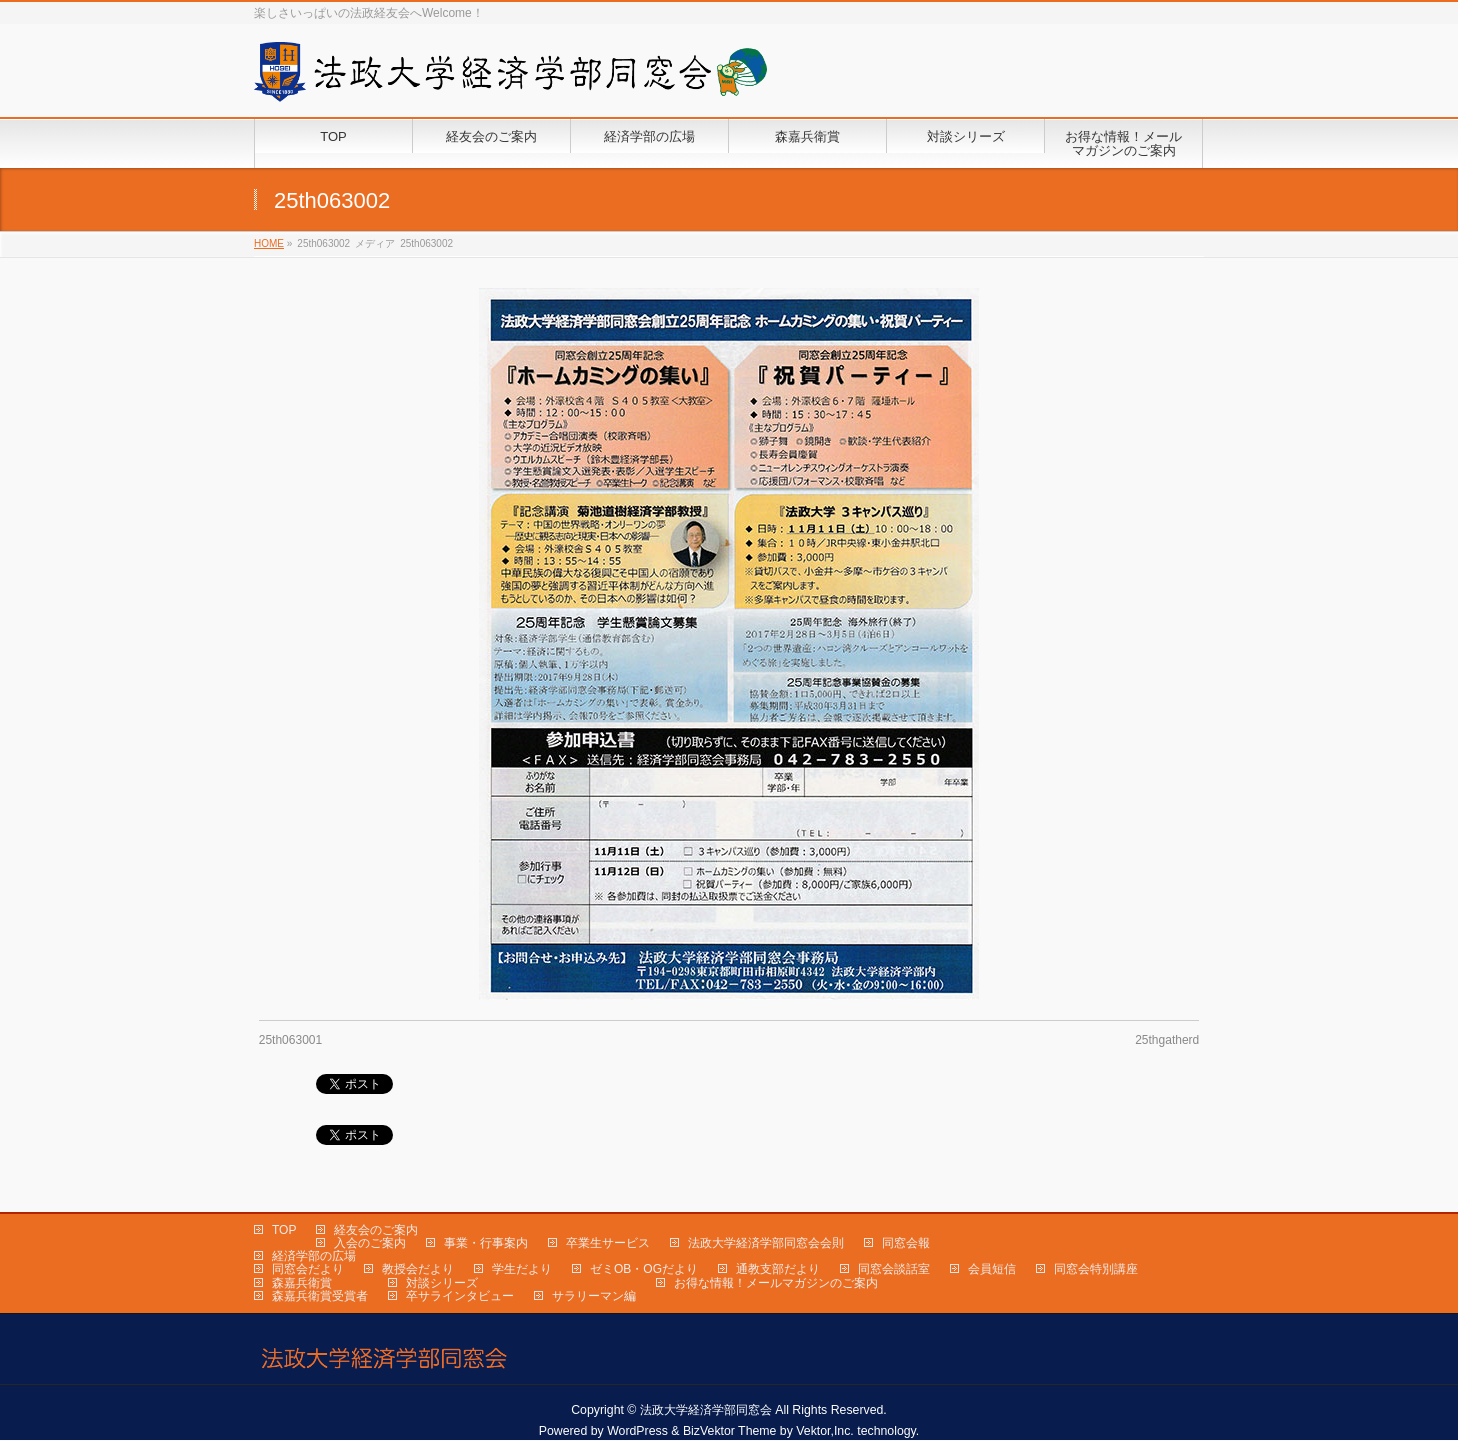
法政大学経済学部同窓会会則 (766, 1243)
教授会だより (418, 1269)
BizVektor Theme (730, 1431)
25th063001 (290, 1040)
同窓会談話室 (894, 1269)
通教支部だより (778, 1269)
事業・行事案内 (486, 1243)
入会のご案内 (370, 1243)
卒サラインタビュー (460, 1296)
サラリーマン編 (594, 1296)
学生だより (522, 1269)
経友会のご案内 (376, 1230)
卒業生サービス (608, 1243)
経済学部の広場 (314, 1256)
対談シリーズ (442, 1283)
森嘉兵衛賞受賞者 (320, 1296)
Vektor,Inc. (825, 1431)
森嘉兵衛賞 (302, 1283)
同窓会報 (906, 1243)
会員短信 (992, 1269)
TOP (284, 1230)
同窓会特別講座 (1096, 1269)
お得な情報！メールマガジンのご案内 (776, 1283)
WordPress (637, 1431)
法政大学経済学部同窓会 (706, 1410)
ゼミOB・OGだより (644, 1269)
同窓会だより (308, 1269)
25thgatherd (1167, 1040)
